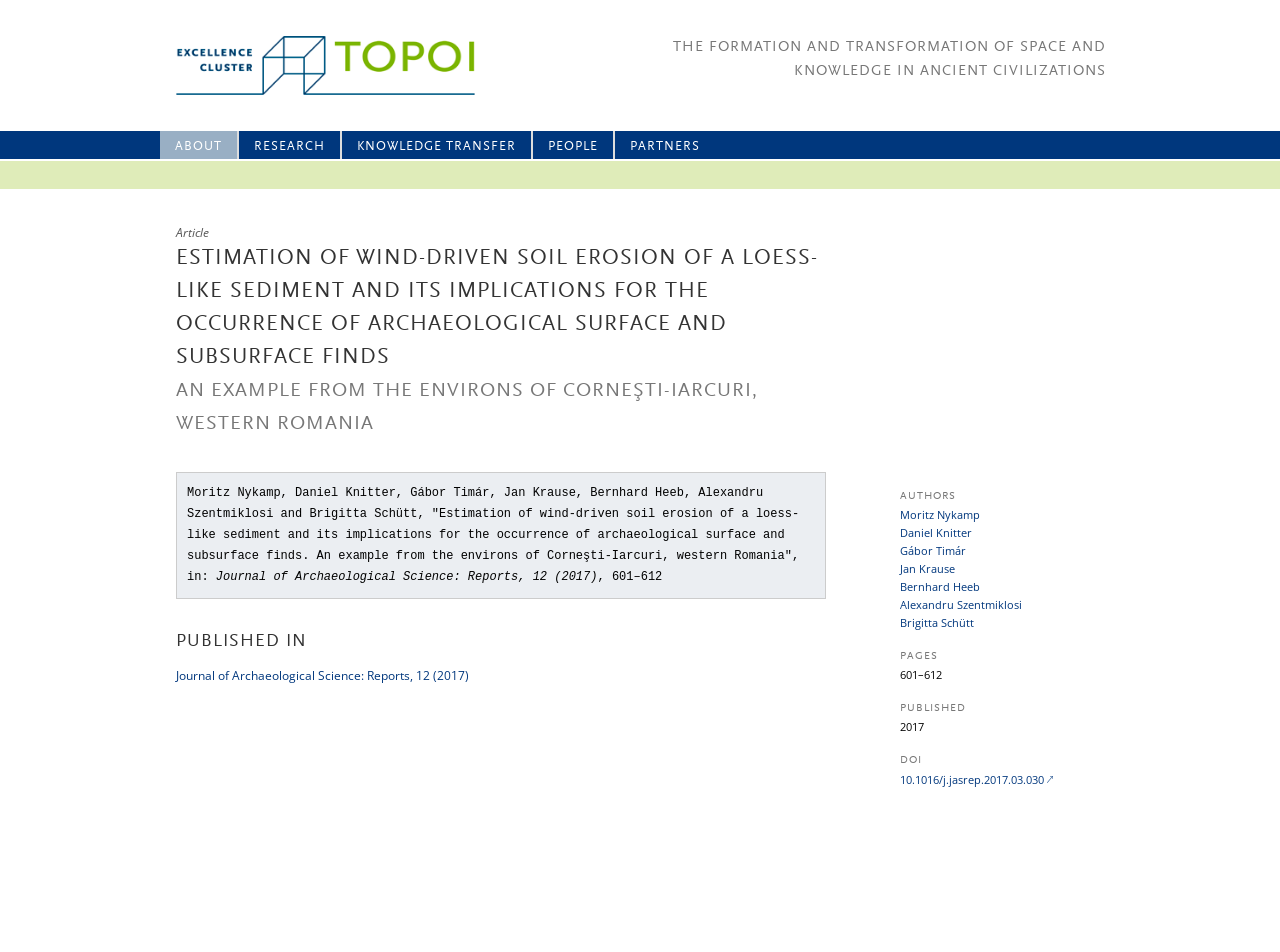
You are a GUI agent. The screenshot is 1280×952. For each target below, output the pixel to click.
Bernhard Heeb (940, 586)
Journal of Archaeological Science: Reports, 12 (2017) (322, 675)
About (198, 146)
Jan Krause (927, 568)
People (573, 146)
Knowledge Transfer (436, 146)
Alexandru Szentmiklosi (961, 604)
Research (289, 146)
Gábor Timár (933, 550)
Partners (665, 146)
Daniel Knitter (936, 532)
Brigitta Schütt (937, 622)
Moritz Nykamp (940, 514)
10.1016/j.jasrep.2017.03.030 (972, 779)
